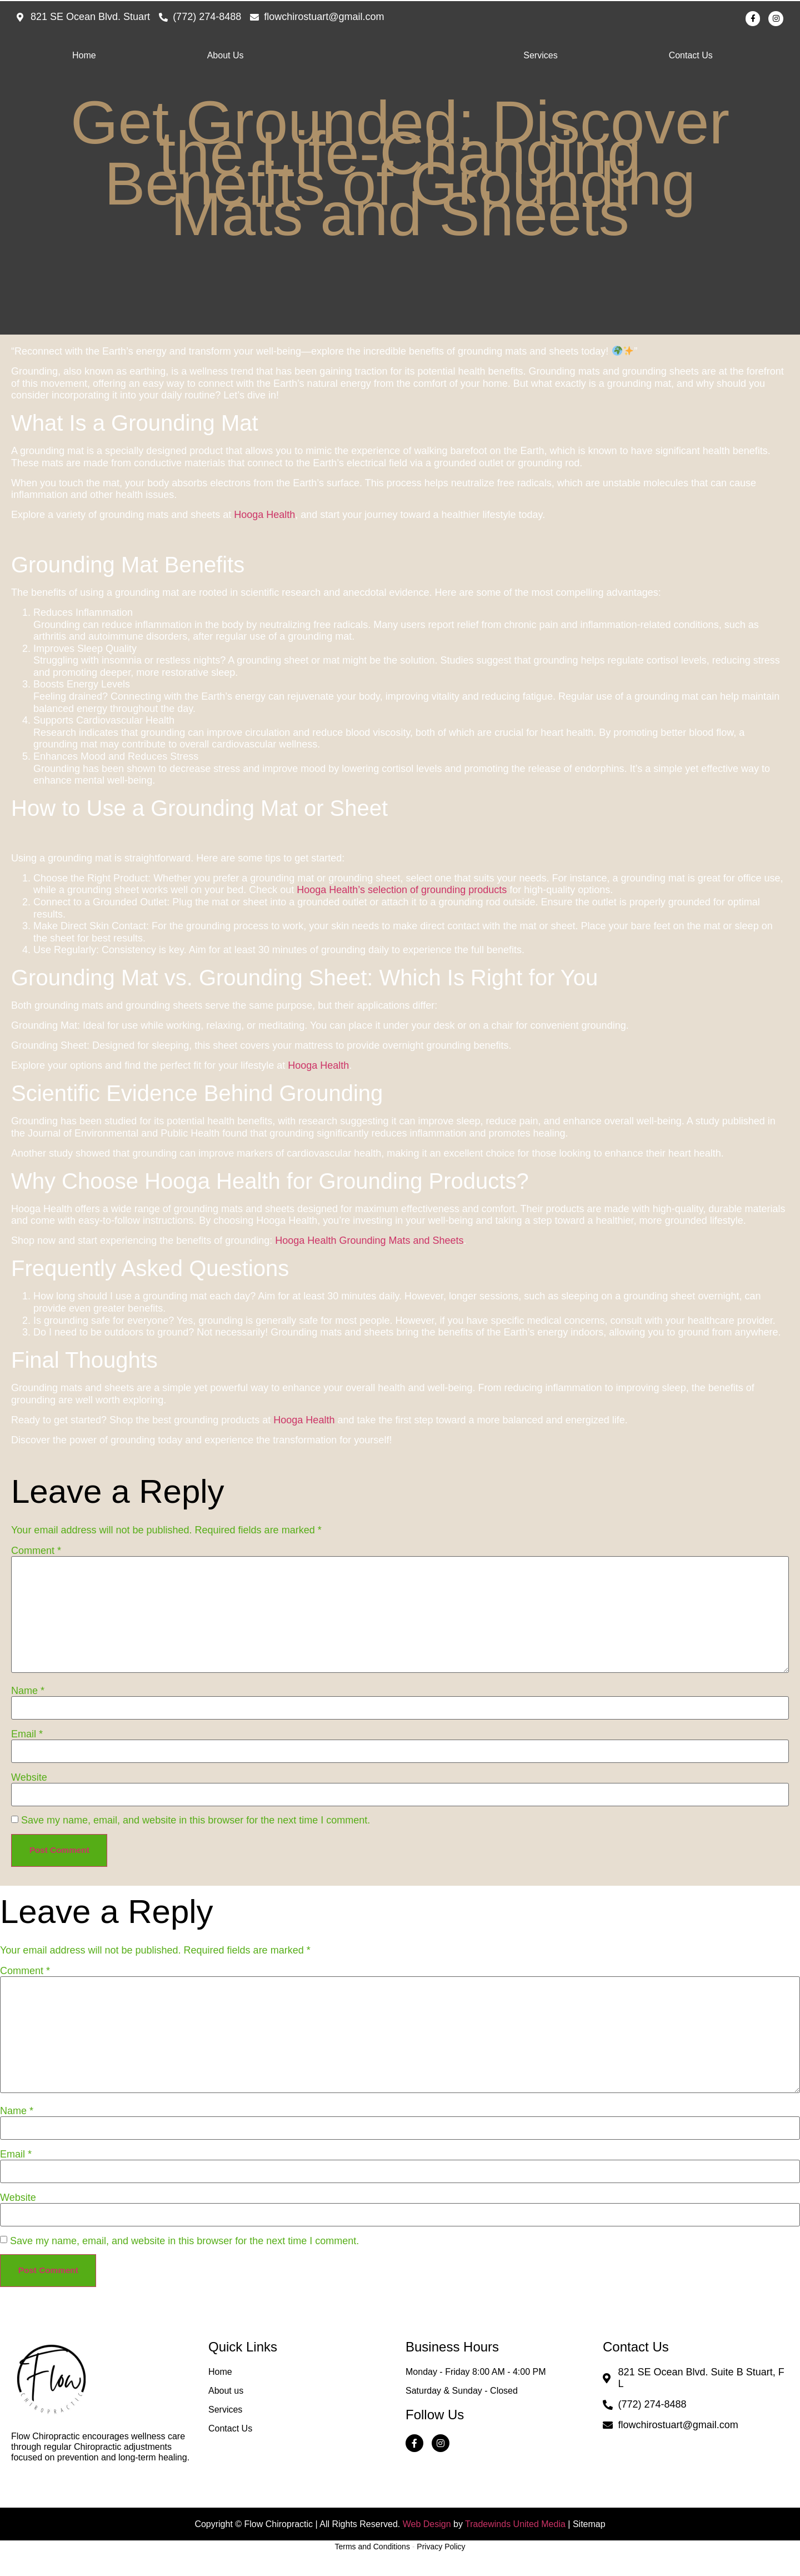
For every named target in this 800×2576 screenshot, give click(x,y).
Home (84, 58)
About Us (225, 58)
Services (540, 58)
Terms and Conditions (372, 2561)
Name (27, 1693)
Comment (36, 1553)
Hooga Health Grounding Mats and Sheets (369, 1243)
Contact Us (691, 58)
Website (29, 1780)
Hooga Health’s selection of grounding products (402, 893)
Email (27, 1737)
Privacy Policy (441, 2561)
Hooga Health (264, 518)
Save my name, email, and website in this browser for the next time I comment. (195, 1823)
